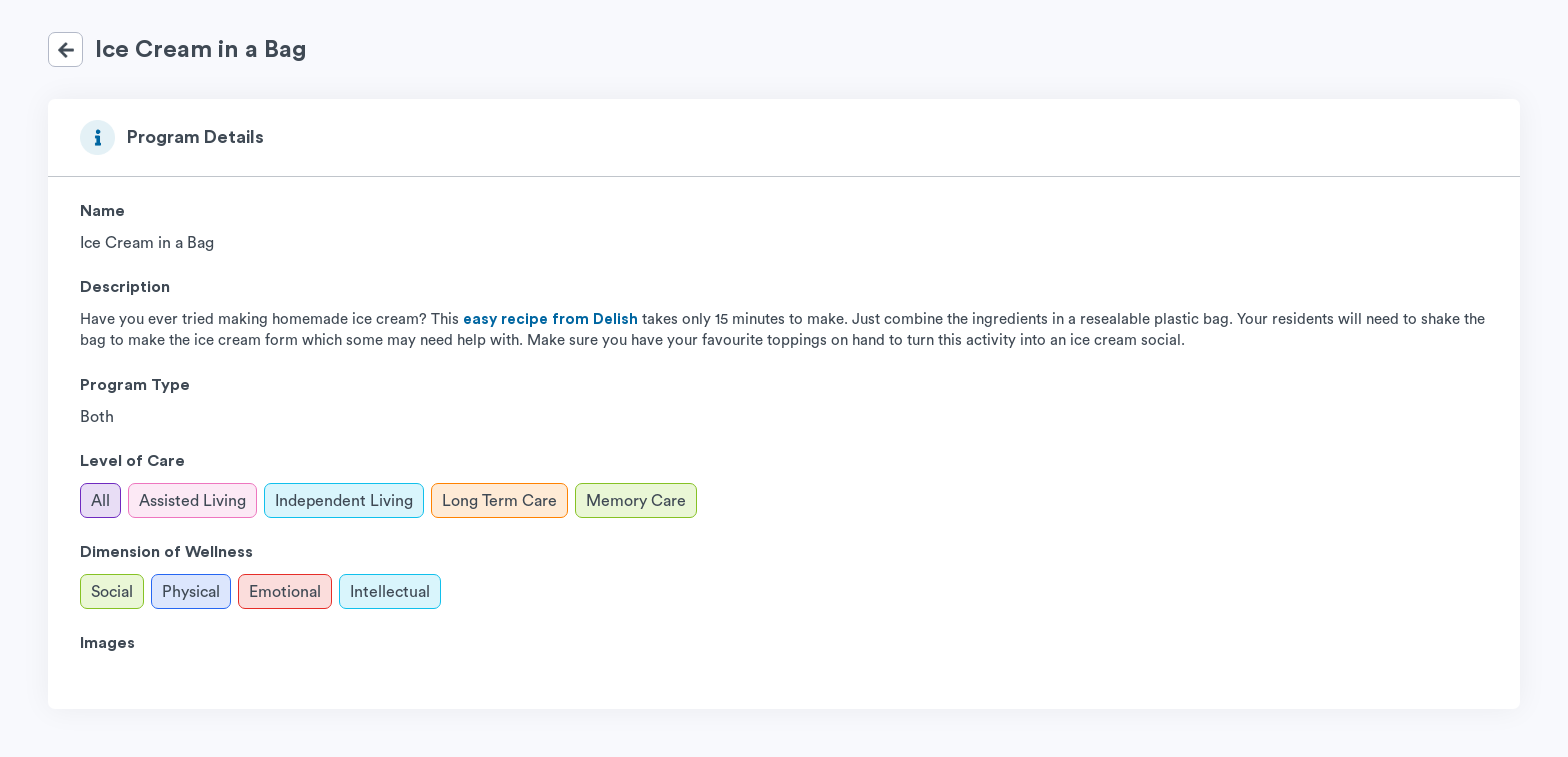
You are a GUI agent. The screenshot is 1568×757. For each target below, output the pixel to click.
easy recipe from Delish (550, 319)
